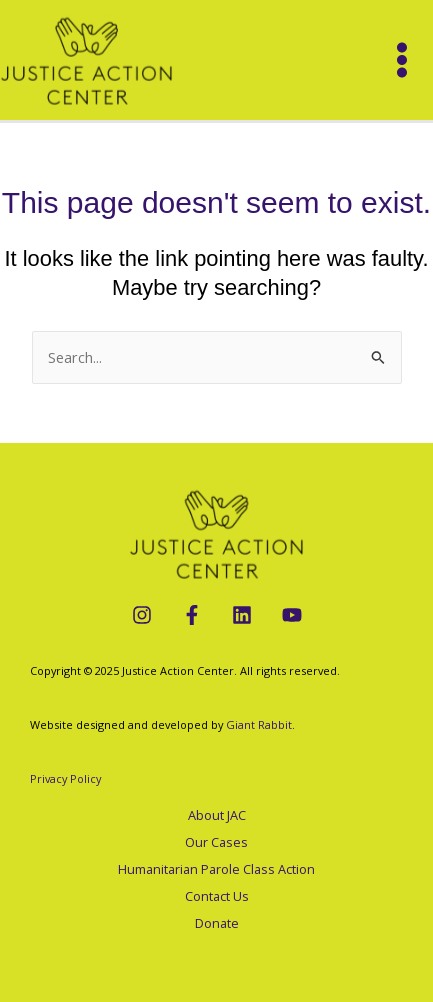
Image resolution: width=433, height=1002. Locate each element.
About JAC (217, 815)
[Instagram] (142, 615)
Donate (217, 923)
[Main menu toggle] (402, 60)
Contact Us (217, 896)
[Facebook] (192, 615)
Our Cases (216, 842)
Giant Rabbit (259, 724)
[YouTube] (292, 615)
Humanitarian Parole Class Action (216, 869)
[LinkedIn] (242, 615)
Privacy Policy (65, 778)
